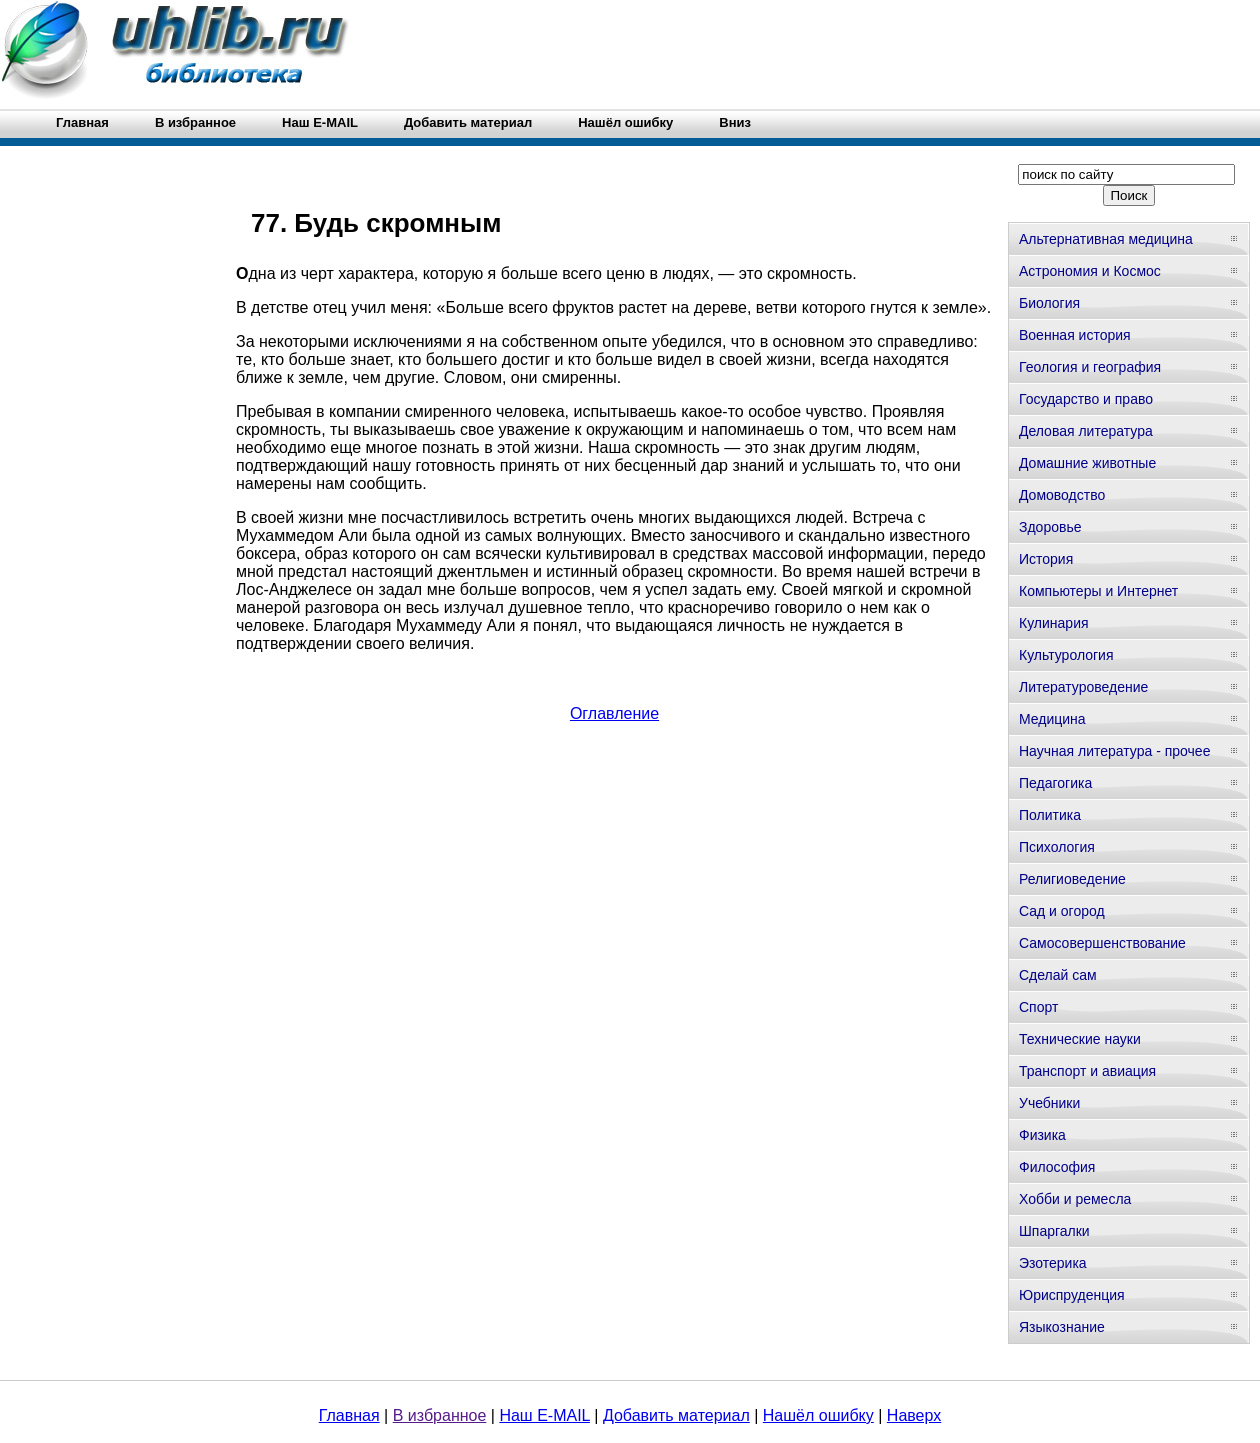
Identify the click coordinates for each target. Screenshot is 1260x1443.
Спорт (1038, 1007)
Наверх (914, 1415)
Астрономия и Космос (1090, 271)
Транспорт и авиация (1087, 1071)
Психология (1057, 847)
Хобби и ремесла (1075, 1199)
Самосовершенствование (1102, 943)
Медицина (1052, 719)
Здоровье (1050, 527)
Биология (1049, 303)
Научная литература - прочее (1114, 751)
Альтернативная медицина (1106, 239)
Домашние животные (1087, 463)
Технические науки (1080, 1039)
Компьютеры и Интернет (1098, 591)
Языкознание (1062, 1327)
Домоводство (1062, 495)
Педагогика (1055, 783)
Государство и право (1086, 399)
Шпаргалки (1054, 1231)
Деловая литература (1086, 431)
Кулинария (1054, 623)
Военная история (1075, 335)
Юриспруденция (1072, 1295)
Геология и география (1090, 367)
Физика (1042, 1135)
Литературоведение (1083, 687)
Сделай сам (1058, 975)
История (1046, 559)
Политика (1050, 815)
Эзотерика (1053, 1263)
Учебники (1049, 1103)
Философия (1057, 1167)
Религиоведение (1072, 879)
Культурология (1066, 655)
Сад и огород (1062, 911)
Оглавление (614, 713)
